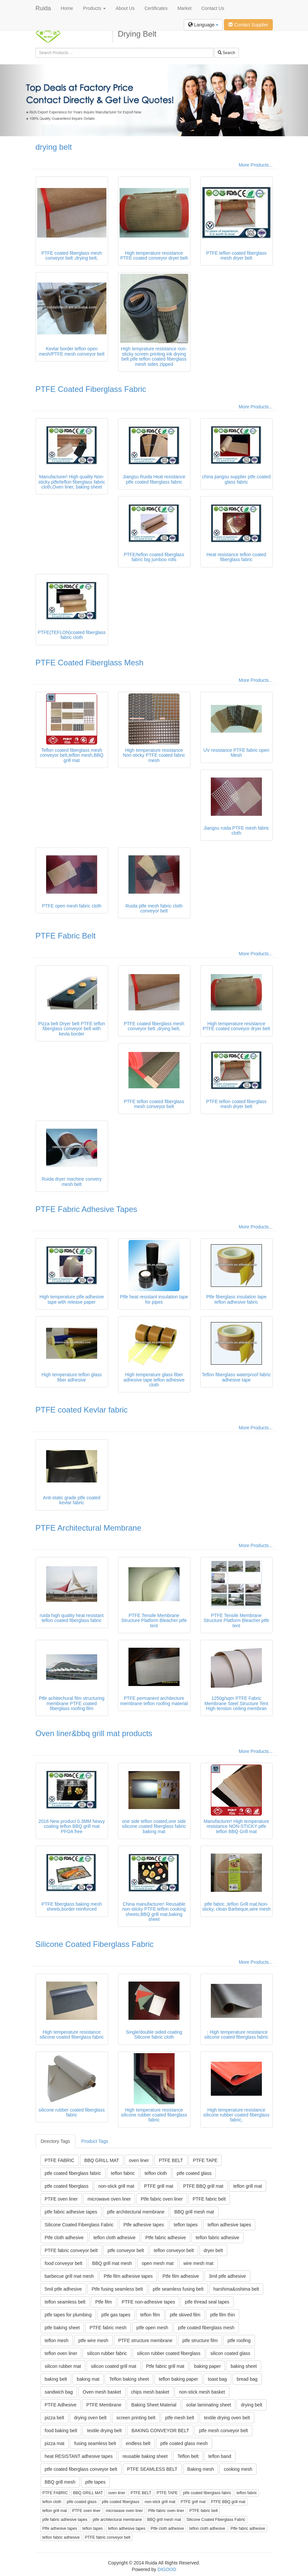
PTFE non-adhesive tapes (148, 2302)
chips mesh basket (150, 2392)
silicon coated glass (230, 2353)
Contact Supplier (248, 24)
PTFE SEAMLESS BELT (152, 2469)
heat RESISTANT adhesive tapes (79, 2456)
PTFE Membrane (104, 2404)
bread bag (247, 2379)
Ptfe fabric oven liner (162, 2199)
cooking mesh (238, 2469)
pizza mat (55, 2443)
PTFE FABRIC (59, 2160)
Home (67, 8)
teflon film (150, 2314)
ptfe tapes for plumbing (68, 2314)
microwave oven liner (109, 2199)
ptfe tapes (95, 2482)
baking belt (56, 2379)
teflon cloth (156, 2173)
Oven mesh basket (102, 2392)
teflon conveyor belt (174, 2250)
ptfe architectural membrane (135, 2211)
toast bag (217, 2379)
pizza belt (54, 2417)
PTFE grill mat (158, 2186)
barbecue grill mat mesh (69, 2276)
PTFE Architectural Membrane (88, 1527)
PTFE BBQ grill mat (203, 2186)
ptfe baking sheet (62, 2327)
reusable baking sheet (145, 2456)
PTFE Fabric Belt (66, 935)
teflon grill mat (247, 2186)
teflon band (219, 2456)
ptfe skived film (185, 2314)
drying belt (54, 147)
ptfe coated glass (194, 2173)
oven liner (139, 2160)
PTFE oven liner (61, 2199)
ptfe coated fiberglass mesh (206, 2327)
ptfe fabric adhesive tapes (71, 2211)
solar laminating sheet (208, 2404)
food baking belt (61, 2430)
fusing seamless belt (95, 2443)
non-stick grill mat (116, 2186)
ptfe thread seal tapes (207, 2302)
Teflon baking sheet (129, 2379)
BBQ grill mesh (60, 2482)
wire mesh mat (198, 2263)
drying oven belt (90, 2417)
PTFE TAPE (205, 2160)
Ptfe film (103, 2302)
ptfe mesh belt (179, 2417)
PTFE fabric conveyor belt (71, 2250)
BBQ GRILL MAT (101, 2160)
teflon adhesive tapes (229, 2224)
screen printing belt (135, 2417)
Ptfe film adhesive (180, 2276)
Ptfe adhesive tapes (144, 2224)
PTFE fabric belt (209, 2199)
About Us (125, 8)
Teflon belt (188, 2456)
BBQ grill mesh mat (194, 2211)
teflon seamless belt (65, 2302)
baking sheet (244, 2366)
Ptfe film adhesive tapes (128, 2276)
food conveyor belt (63, 2263)
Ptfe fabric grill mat (165, 2366)
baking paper (207, 2366)
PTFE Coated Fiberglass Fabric (91, 389)
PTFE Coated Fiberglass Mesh (90, 662)
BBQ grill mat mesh (112, 2263)
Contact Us (212, 8)
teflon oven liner (61, 2353)
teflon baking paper (178, 2379)
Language (203, 24)
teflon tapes (186, 2224)
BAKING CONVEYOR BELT (160, 2430)
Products (94, 8)
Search (226, 52)
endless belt (138, 2443)
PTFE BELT (171, 2160)
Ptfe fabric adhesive (165, 2237)
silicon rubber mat (63, 2366)
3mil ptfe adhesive (227, 2276)
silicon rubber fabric (107, 2353)
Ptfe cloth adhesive (64, 2237)
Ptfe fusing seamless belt (117, 2289)
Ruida (43, 8)
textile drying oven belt (227, 2417)
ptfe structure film (200, 2340)
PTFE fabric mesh (108, 2327)
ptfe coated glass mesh (184, 2443)
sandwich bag (59, 2392)
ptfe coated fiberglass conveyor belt (81, 2469)
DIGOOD (166, 2569)
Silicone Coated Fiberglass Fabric (95, 1944)
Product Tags (94, 2141)
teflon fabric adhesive (217, 2237)
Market (185, 8)
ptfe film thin (222, 2314)
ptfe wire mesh (93, 2340)
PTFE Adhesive (61, 2404)
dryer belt (213, 2250)
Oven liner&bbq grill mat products (94, 1733)
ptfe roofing (239, 2340)
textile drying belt (104, 2430)
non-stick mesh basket (202, 2392)
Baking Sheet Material (153, 2404)
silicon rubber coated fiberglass (169, 2353)
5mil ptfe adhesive (63, 2289)
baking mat (88, 2379)
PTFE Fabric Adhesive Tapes (86, 1209)
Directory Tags (55, 2141)
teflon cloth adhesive (115, 2237)
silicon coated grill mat (113, 2366)
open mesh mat (158, 2263)
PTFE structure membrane (145, 2340)
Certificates (156, 8)
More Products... (256, 165)
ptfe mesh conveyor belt (223, 2430)
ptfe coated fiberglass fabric (73, 2173)
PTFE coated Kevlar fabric (82, 1409)
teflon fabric (123, 2173)
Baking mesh (200, 2469)
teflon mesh (57, 2340)
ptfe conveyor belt (125, 2250)
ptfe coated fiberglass (67, 2186)
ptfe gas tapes (115, 2314)
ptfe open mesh (152, 2327)
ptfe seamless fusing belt (178, 2289)
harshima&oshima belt (236, 2289)
